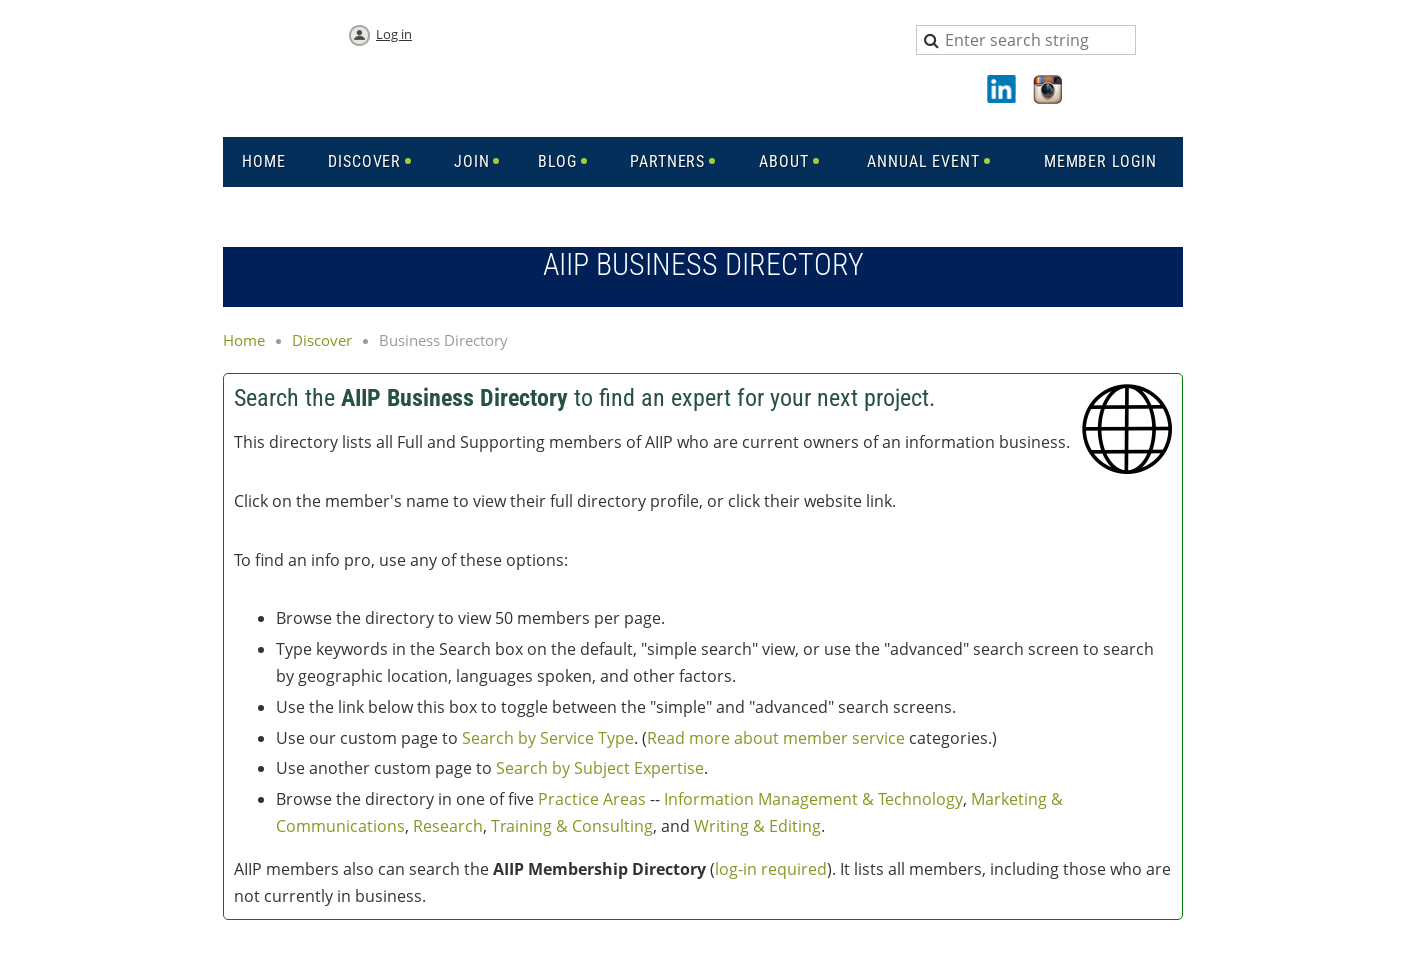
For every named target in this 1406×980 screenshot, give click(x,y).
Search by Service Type (548, 738)
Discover (322, 340)
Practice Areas (592, 799)
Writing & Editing (757, 826)
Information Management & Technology (813, 799)
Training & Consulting (572, 826)
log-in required (771, 869)
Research (448, 826)
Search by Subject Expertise (600, 768)
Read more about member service (776, 738)
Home (244, 340)
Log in (394, 34)
